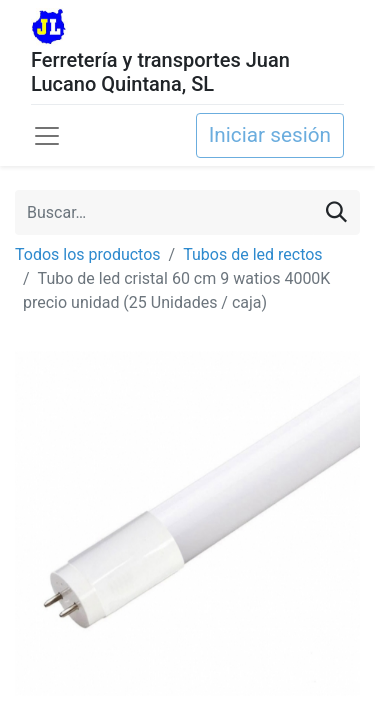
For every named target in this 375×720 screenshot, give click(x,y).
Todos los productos (88, 254)
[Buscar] (336, 212)
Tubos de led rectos (252, 254)
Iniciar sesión (270, 135)
